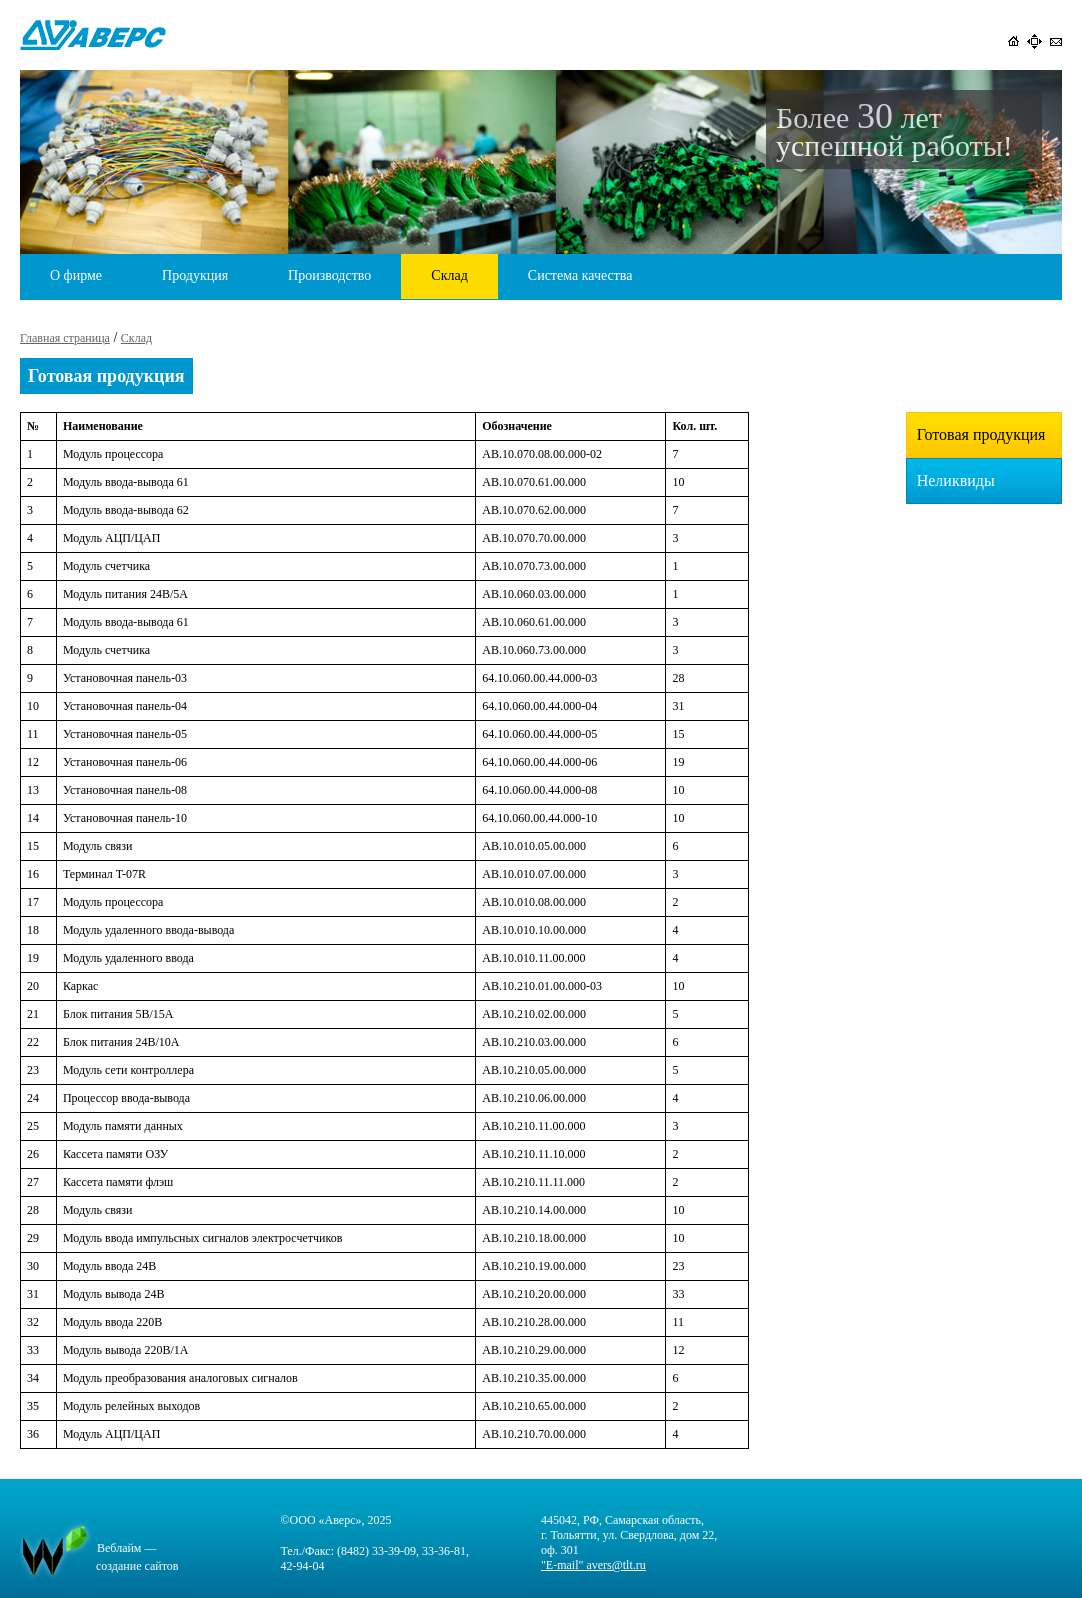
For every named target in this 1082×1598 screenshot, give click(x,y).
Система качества (580, 275)
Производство (329, 275)
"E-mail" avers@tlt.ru (593, 1565)
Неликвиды (956, 480)
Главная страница (65, 338)
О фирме (76, 275)
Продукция (195, 275)
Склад (449, 275)
